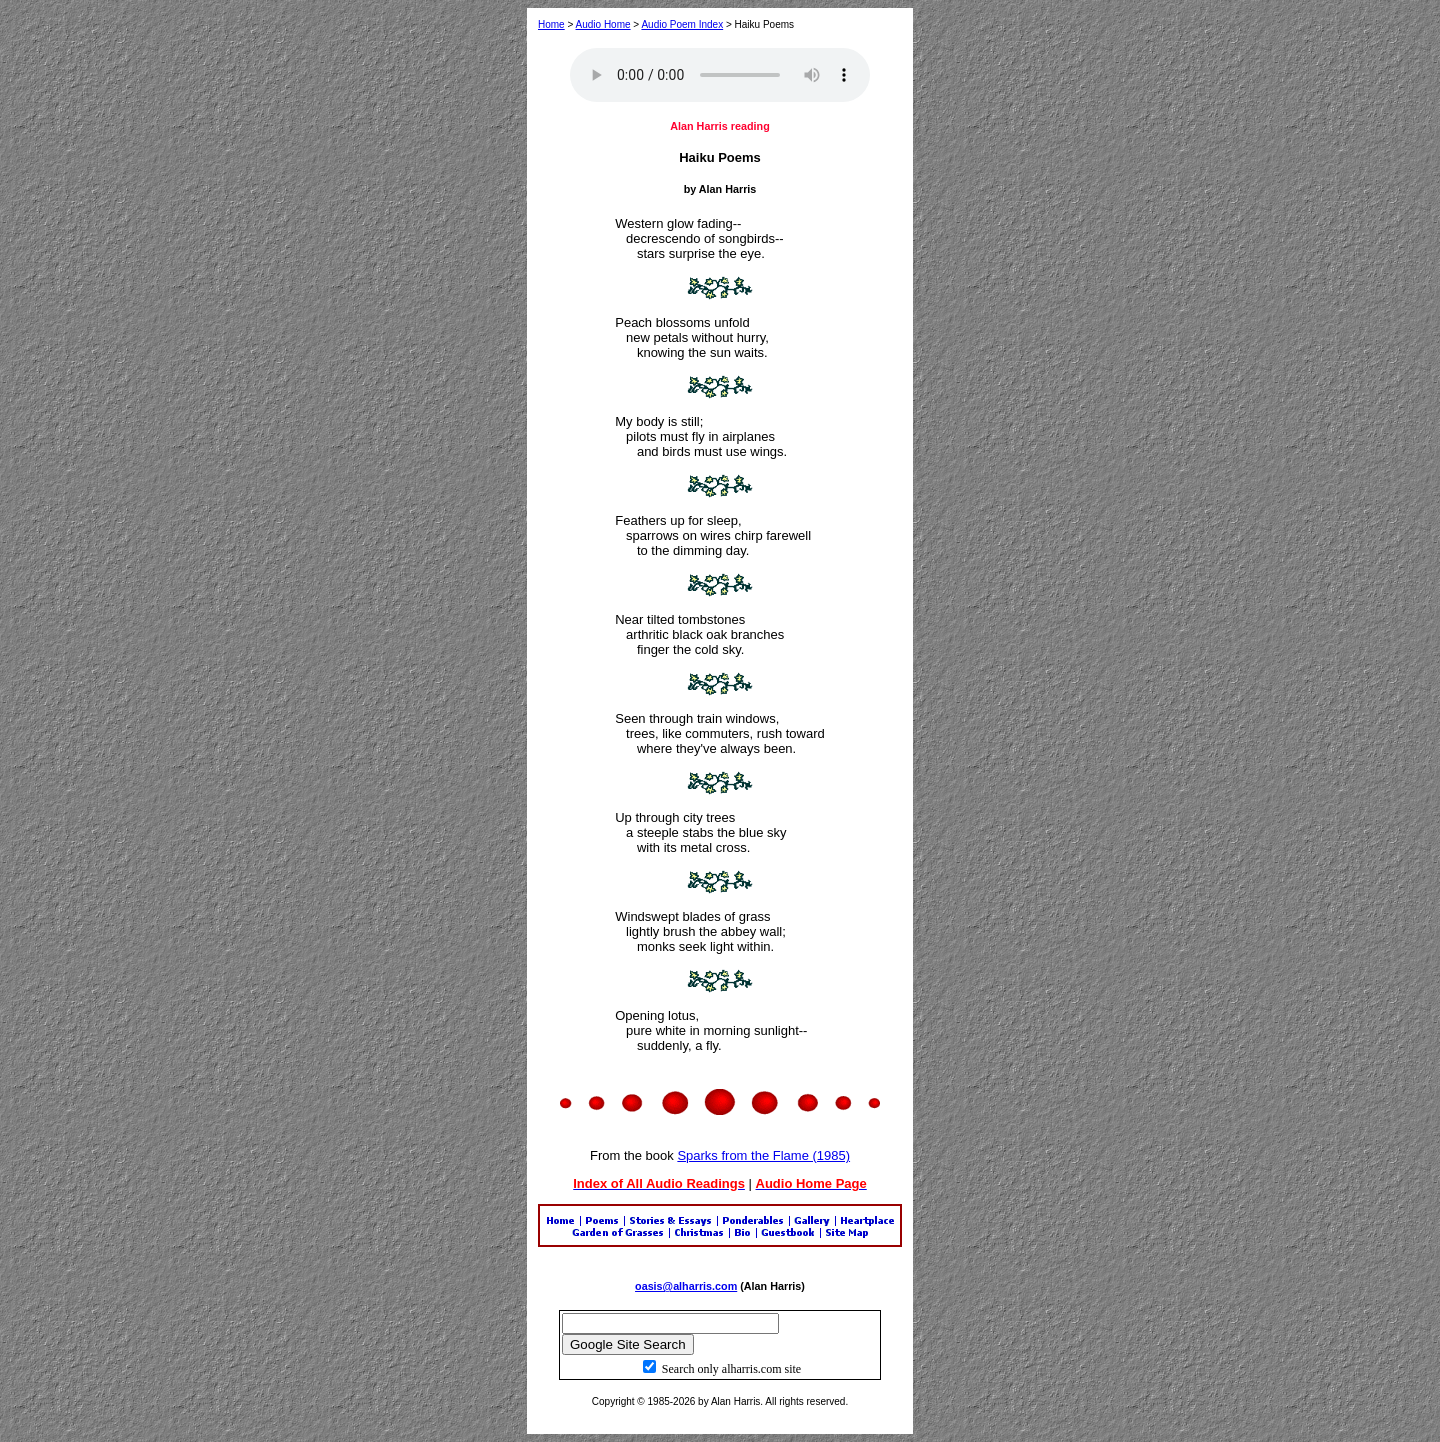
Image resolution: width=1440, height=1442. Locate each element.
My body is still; (659, 421)
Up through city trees (675, 817)
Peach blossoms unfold (682, 322)
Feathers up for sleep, (678, 520)
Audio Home (603, 24)
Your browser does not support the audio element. (720, 75)
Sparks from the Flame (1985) (763, 1155)
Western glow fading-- (678, 223)
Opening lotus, (657, 1015)
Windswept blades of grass (692, 916)
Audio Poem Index (682, 24)
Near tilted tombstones (680, 619)
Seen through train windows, (697, 718)
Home (551, 24)
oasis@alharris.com (686, 1286)
